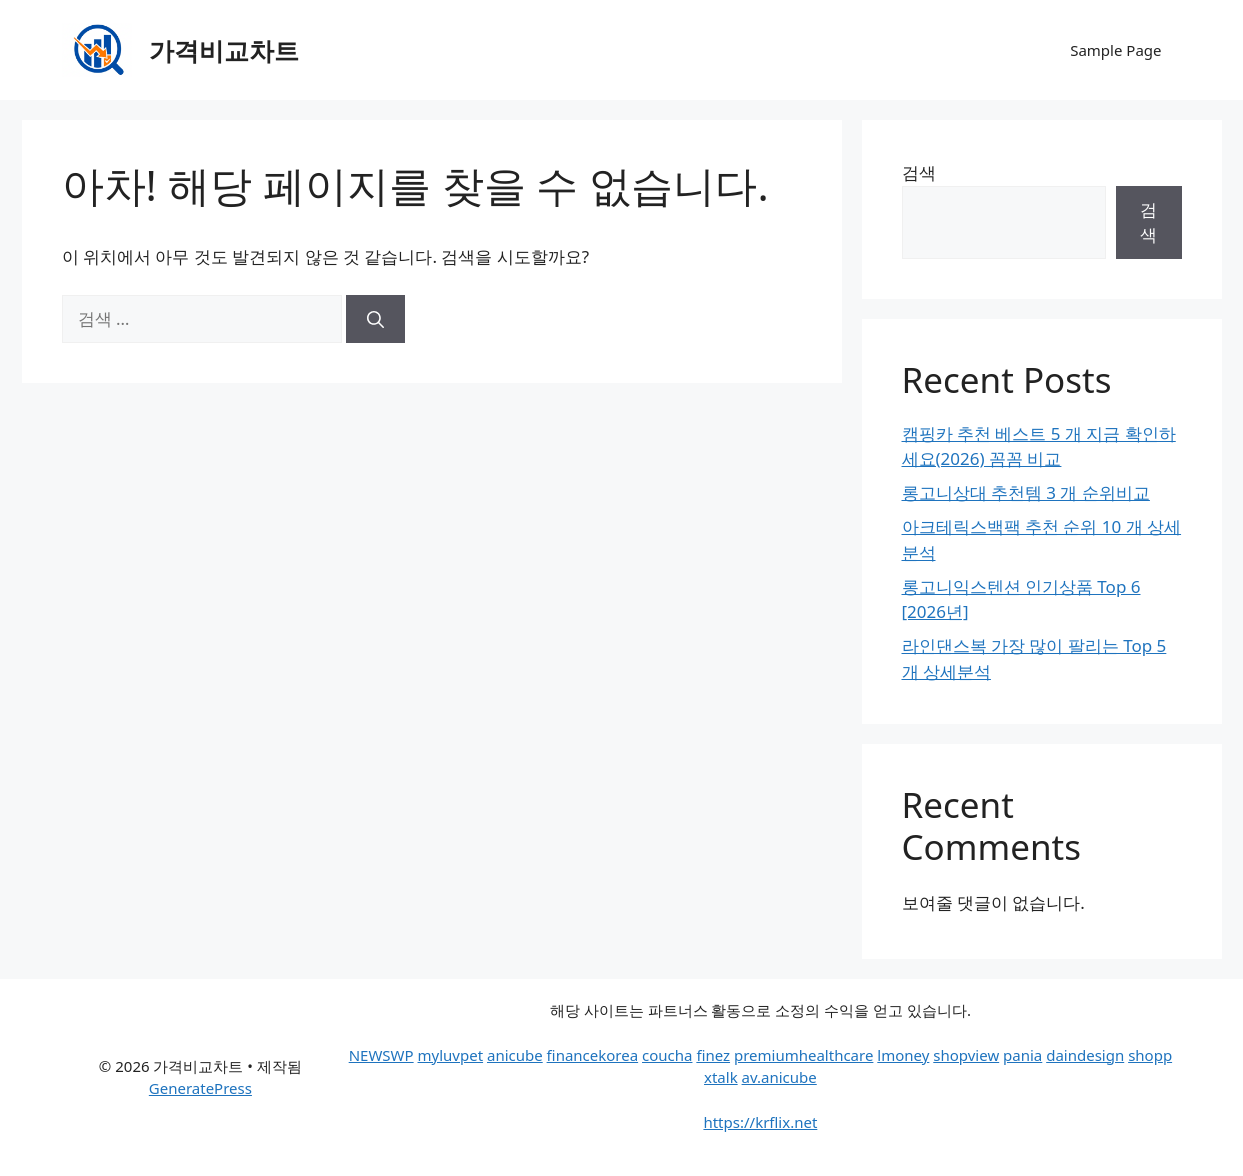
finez (713, 1055)
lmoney (903, 1055)
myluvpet (451, 1055)
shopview (966, 1055)
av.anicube (779, 1077)
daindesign (1085, 1055)
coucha (667, 1055)
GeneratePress (200, 1088)
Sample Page (1115, 50)
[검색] (375, 319)
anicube (515, 1055)
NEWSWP (381, 1055)
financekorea (593, 1055)
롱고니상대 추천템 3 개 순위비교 (1026, 492)
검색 (919, 172)
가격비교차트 (224, 50)
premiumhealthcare (803, 1055)
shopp (1150, 1055)
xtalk (721, 1077)
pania (1022, 1055)
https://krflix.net (760, 1122)
